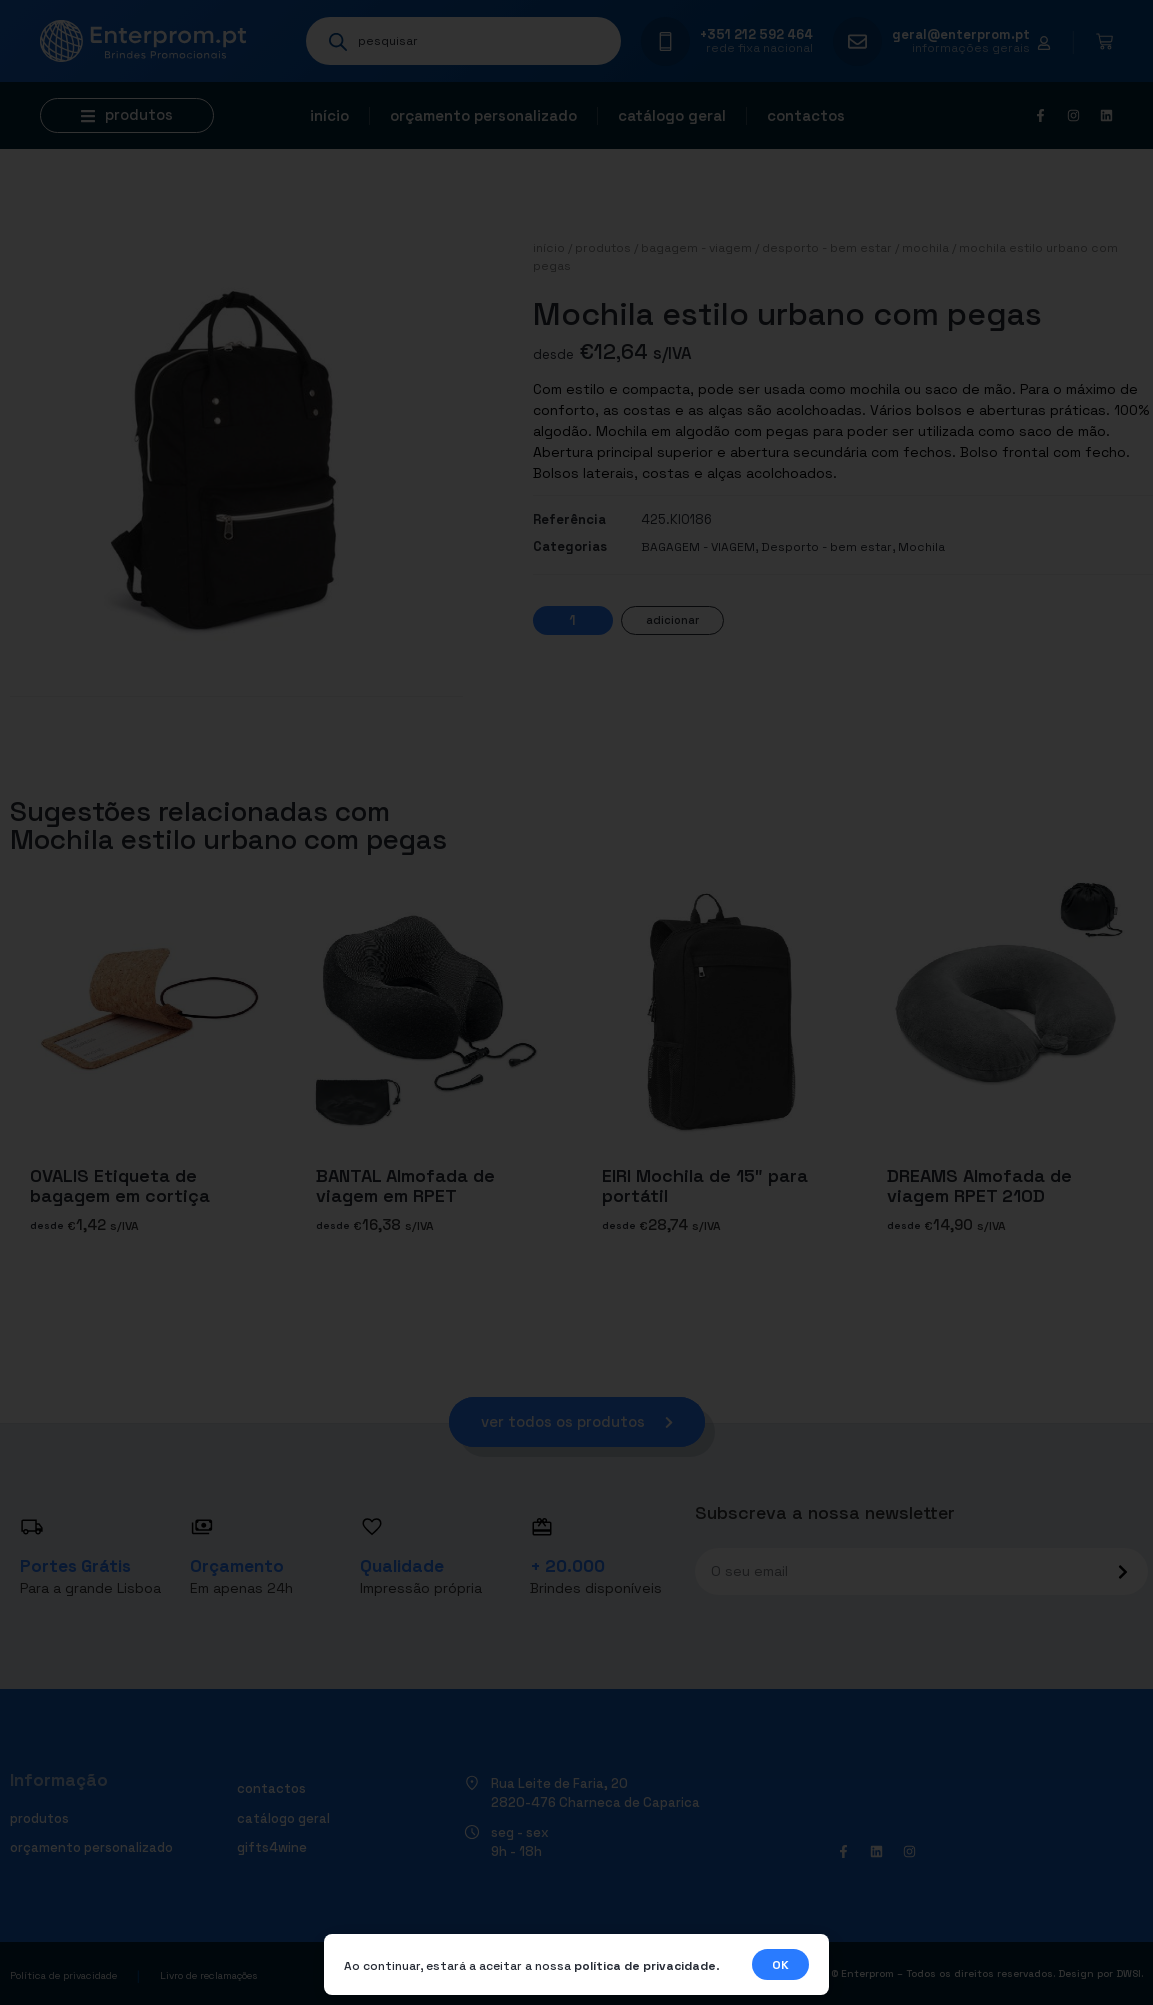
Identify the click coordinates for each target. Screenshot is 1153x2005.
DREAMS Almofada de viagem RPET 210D (979, 1185)
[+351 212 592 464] (665, 41)
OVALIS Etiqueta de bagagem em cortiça (120, 1185)
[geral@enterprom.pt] (857, 41)
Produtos (603, 248)
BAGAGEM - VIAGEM (696, 248)
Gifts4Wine (272, 1848)
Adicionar (672, 620)
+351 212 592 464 (756, 34)
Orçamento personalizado (483, 115)
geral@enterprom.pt (961, 34)
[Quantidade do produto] (573, 620)
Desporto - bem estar (827, 248)
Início (329, 115)
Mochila (925, 248)
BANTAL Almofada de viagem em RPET (405, 1185)
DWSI (1128, 1975)
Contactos (806, 115)
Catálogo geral (672, 115)
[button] (127, 115)
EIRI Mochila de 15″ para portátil (705, 1185)
